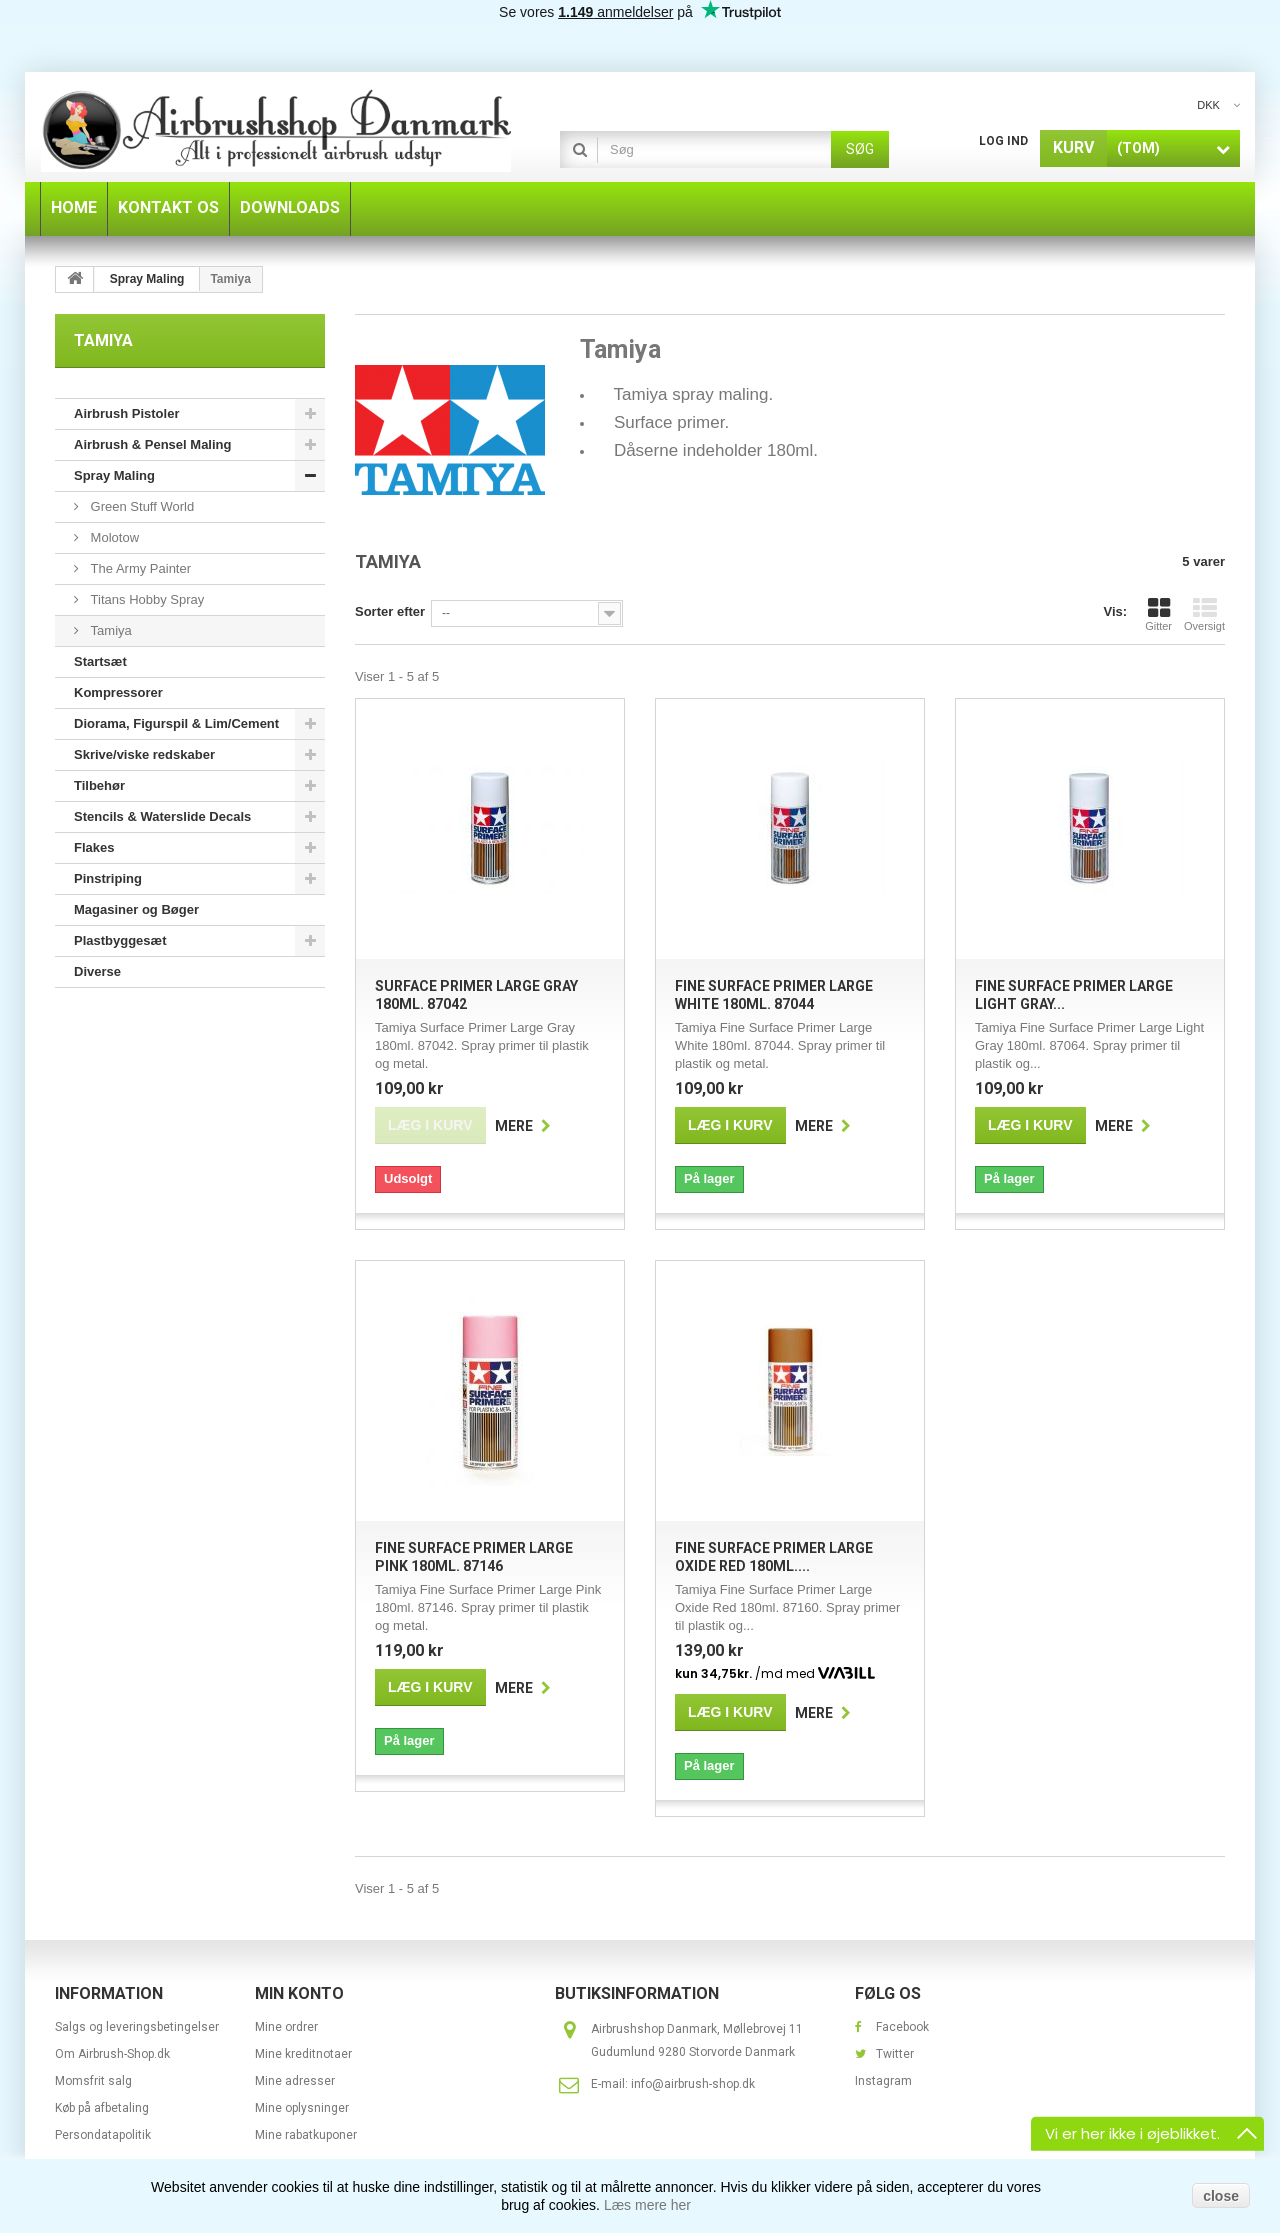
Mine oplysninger (302, 2108)
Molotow (113, 537)
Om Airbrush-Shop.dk (112, 2054)
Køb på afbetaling (102, 2108)
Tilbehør (99, 785)
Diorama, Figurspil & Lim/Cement (176, 723)
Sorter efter (390, 611)
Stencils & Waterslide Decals (162, 816)
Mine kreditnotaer (303, 2054)
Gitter (1158, 614)
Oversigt (1204, 614)
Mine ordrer (286, 2027)
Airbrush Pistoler (126, 413)
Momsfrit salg (93, 2081)
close (1221, 2196)
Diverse (97, 971)
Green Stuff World (140, 506)
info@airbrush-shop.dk (693, 2084)
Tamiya (109, 630)
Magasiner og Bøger (136, 909)
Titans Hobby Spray (145, 599)
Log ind (1003, 141)
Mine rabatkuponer (306, 2135)
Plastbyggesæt (120, 940)
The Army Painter (139, 568)
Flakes (94, 847)
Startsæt (100, 661)
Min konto (299, 1993)
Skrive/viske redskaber (144, 754)
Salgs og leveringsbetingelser (137, 2027)
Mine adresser (295, 2081)
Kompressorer (118, 692)
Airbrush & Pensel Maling (152, 444)
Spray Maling (114, 475)
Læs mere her (647, 2205)
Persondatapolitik (103, 2135)
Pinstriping (108, 878)
